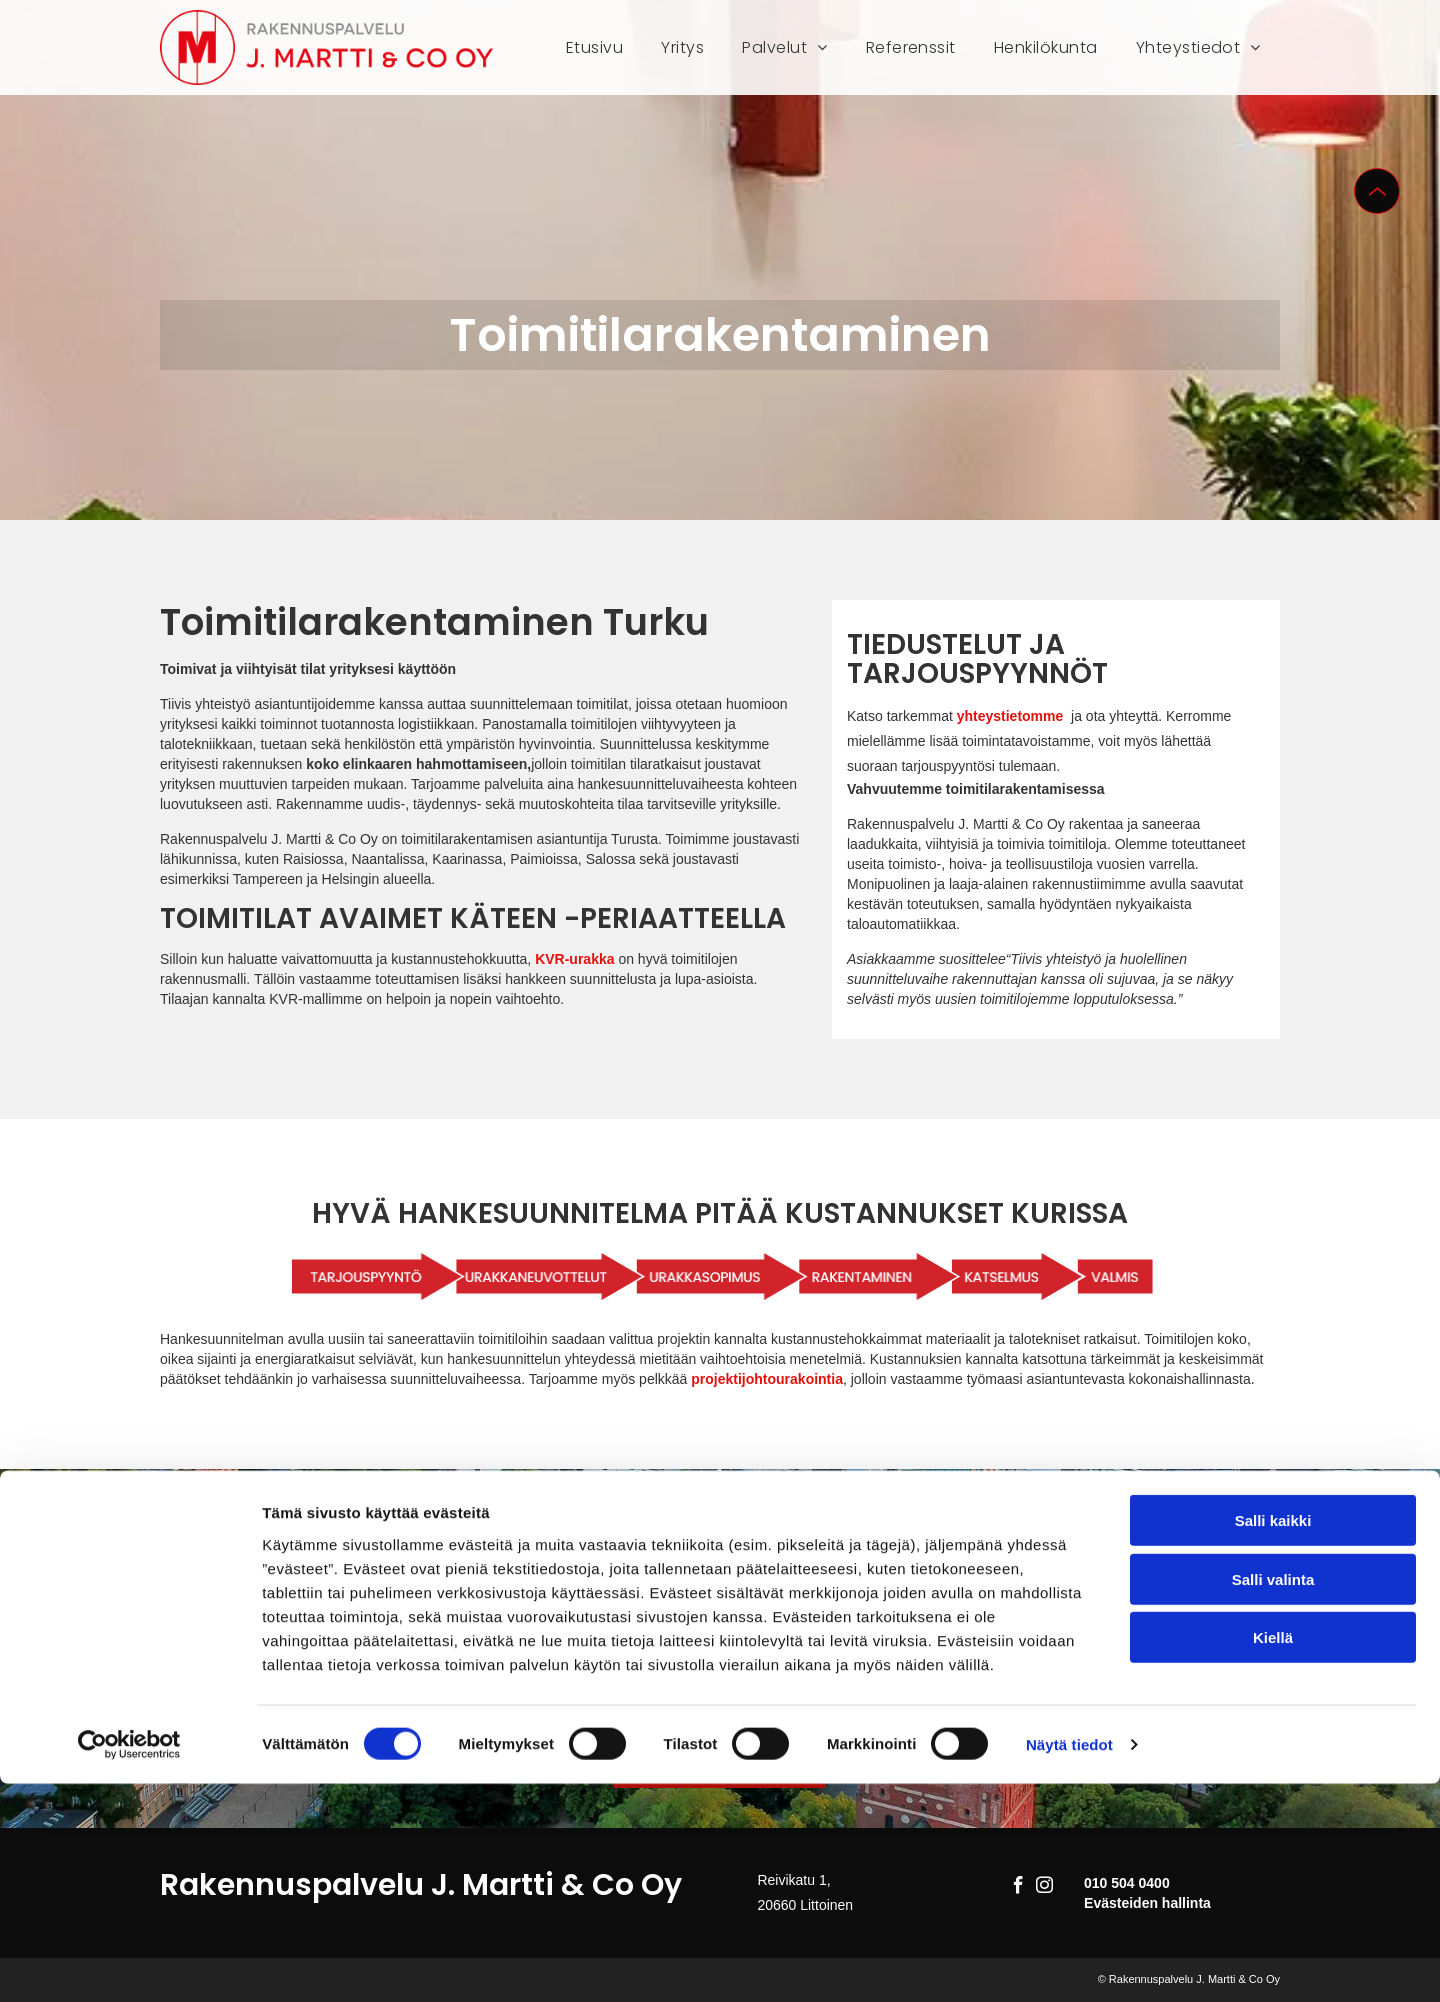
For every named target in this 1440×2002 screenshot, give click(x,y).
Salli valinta (1273, 1797)
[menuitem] (594, 47)
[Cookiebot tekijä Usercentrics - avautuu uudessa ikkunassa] (129, 1963)
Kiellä (1273, 1855)
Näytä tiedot (1069, 1962)
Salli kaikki (1273, 1738)
